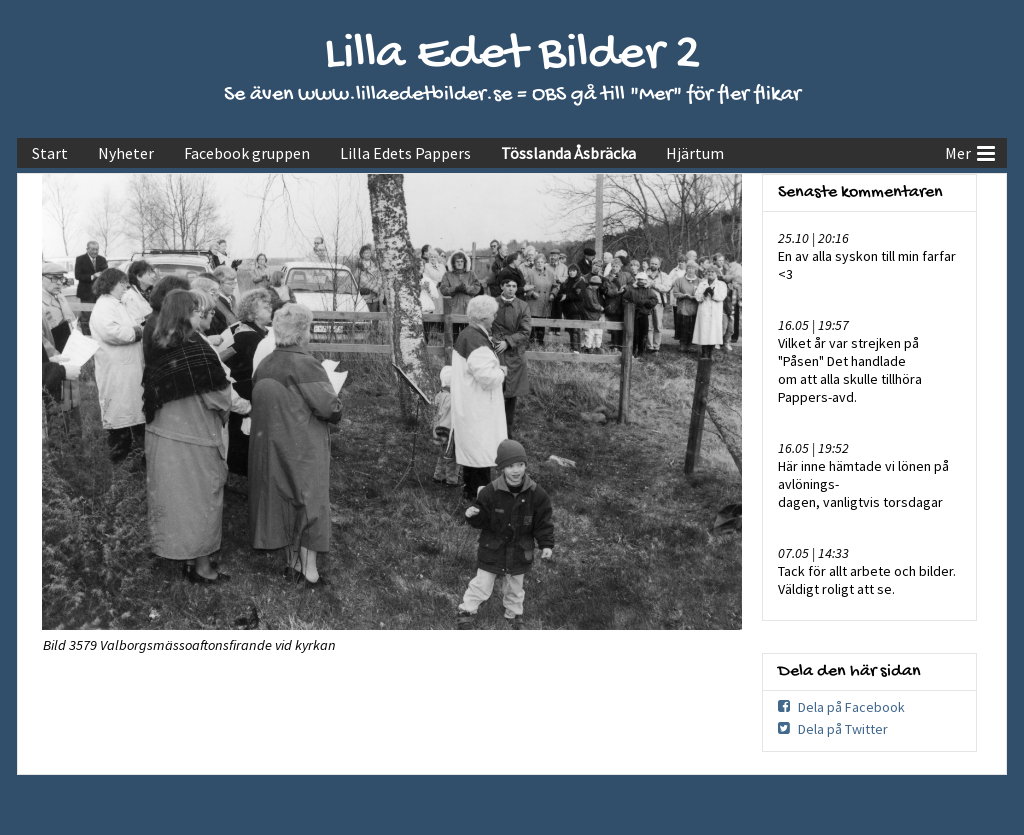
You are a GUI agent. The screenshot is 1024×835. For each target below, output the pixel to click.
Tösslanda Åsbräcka (568, 153)
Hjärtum (695, 153)
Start (50, 153)
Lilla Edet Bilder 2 (512, 55)
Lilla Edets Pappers (405, 153)
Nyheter (126, 153)
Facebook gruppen (247, 153)
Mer (970, 151)
